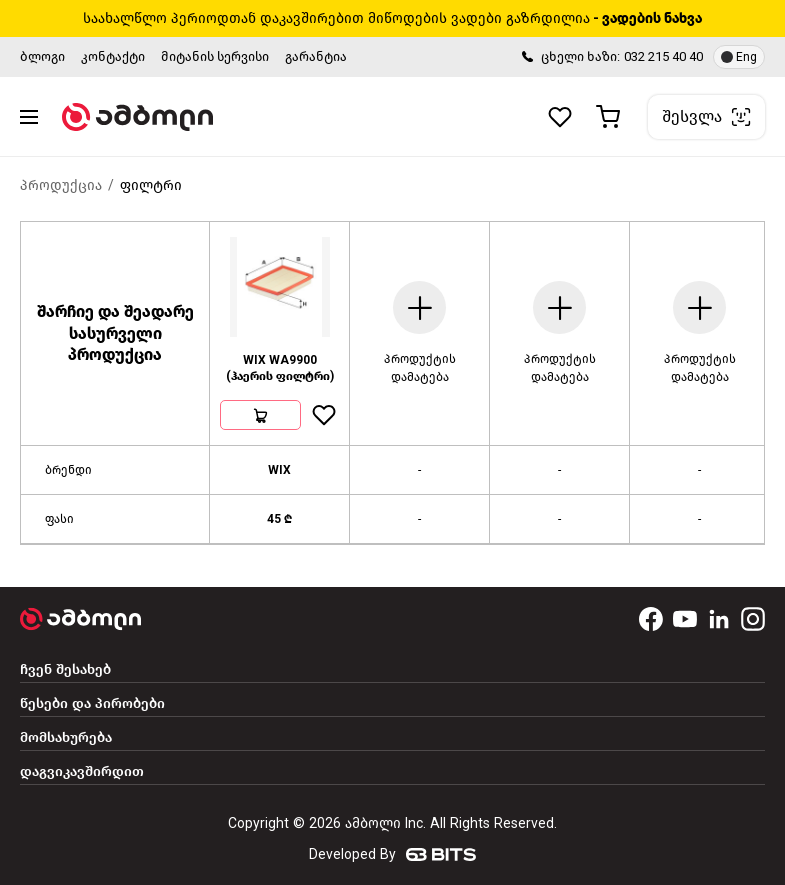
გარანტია (316, 56)
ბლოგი (42, 56)
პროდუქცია (61, 185)
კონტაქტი (113, 56)
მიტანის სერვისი (215, 56)
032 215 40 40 (663, 56)
